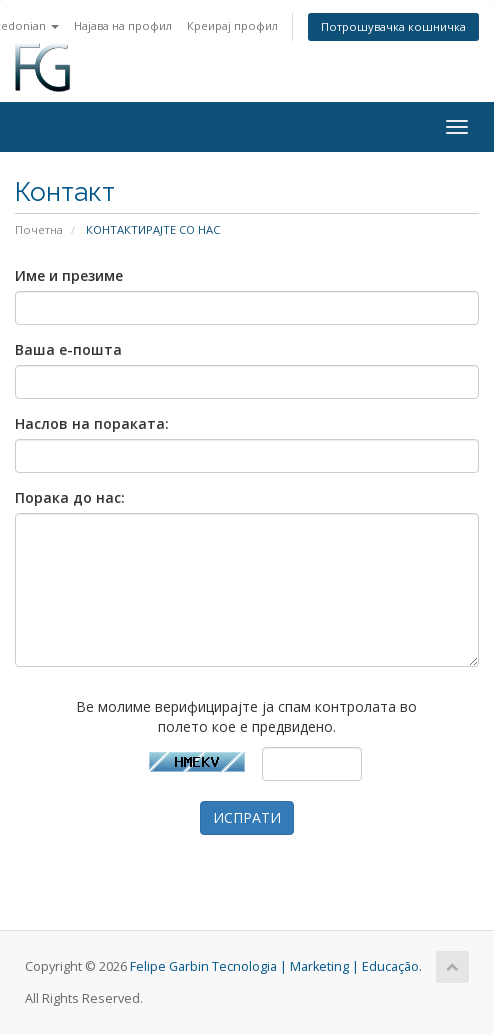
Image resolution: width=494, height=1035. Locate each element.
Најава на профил (123, 25)
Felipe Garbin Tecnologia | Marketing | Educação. (276, 966)
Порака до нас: (70, 497)
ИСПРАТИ (247, 817)
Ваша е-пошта (68, 349)
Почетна (39, 229)
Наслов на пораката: (92, 423)
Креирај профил (232, 25)
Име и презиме (69, 275)
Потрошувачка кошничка (393, 26)
